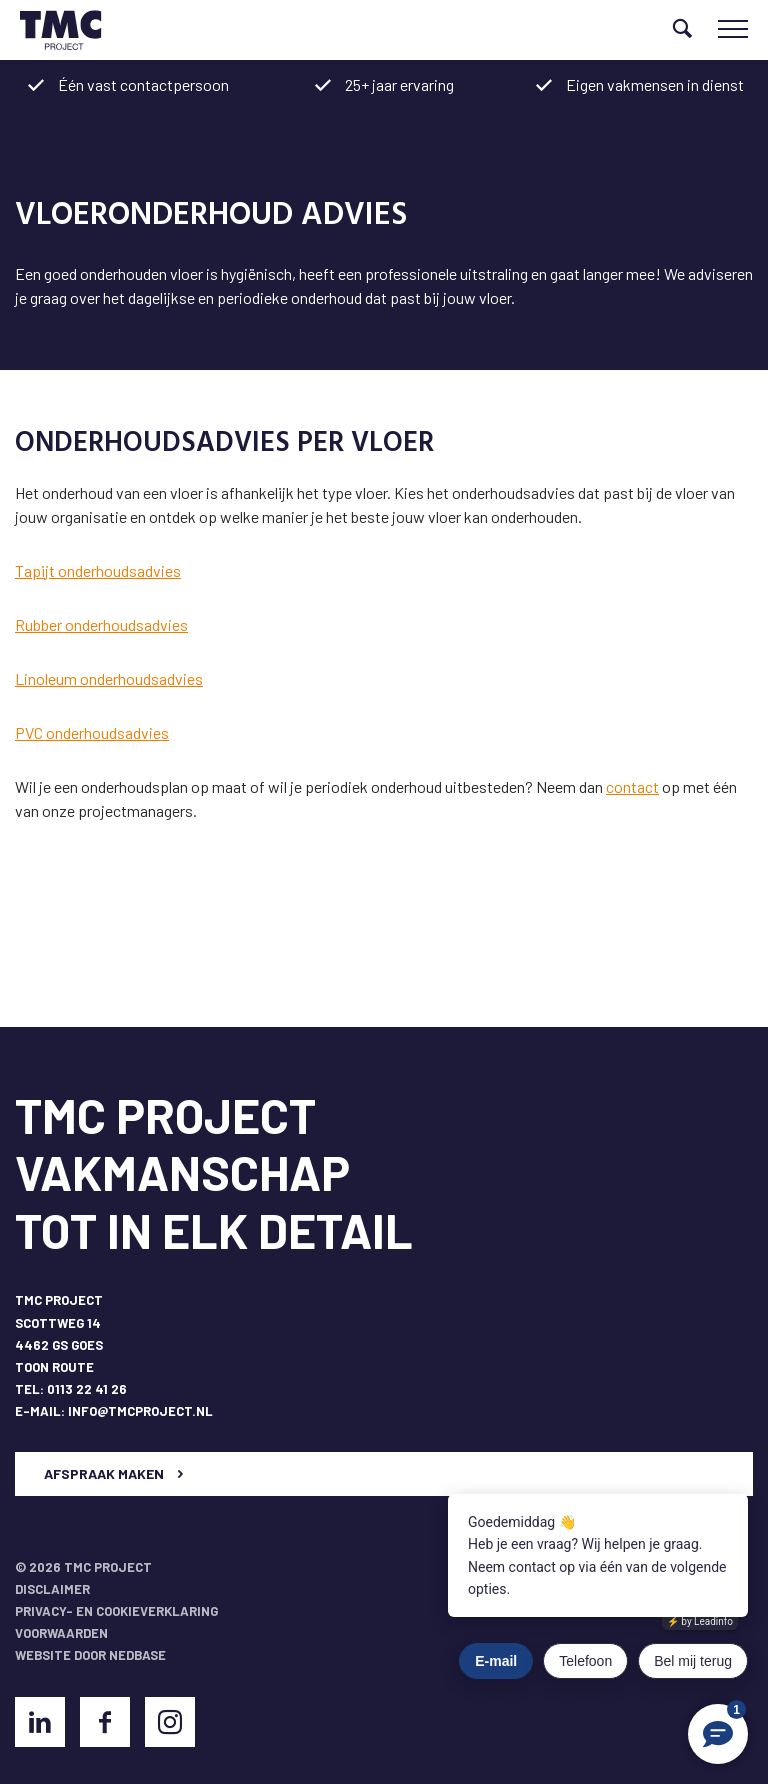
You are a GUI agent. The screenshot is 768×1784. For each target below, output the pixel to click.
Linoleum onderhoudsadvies (109, 678)
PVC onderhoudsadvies (92, 732)
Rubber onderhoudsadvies (101, 624)
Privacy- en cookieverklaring (116, 1611)
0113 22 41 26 (87, 1389)
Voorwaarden (61, 1633)
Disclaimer (52, 1589)
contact (632, 786)
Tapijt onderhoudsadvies (98, 570)
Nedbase (137, 1655)
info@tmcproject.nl (140, 1411)
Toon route (54, 1367)
